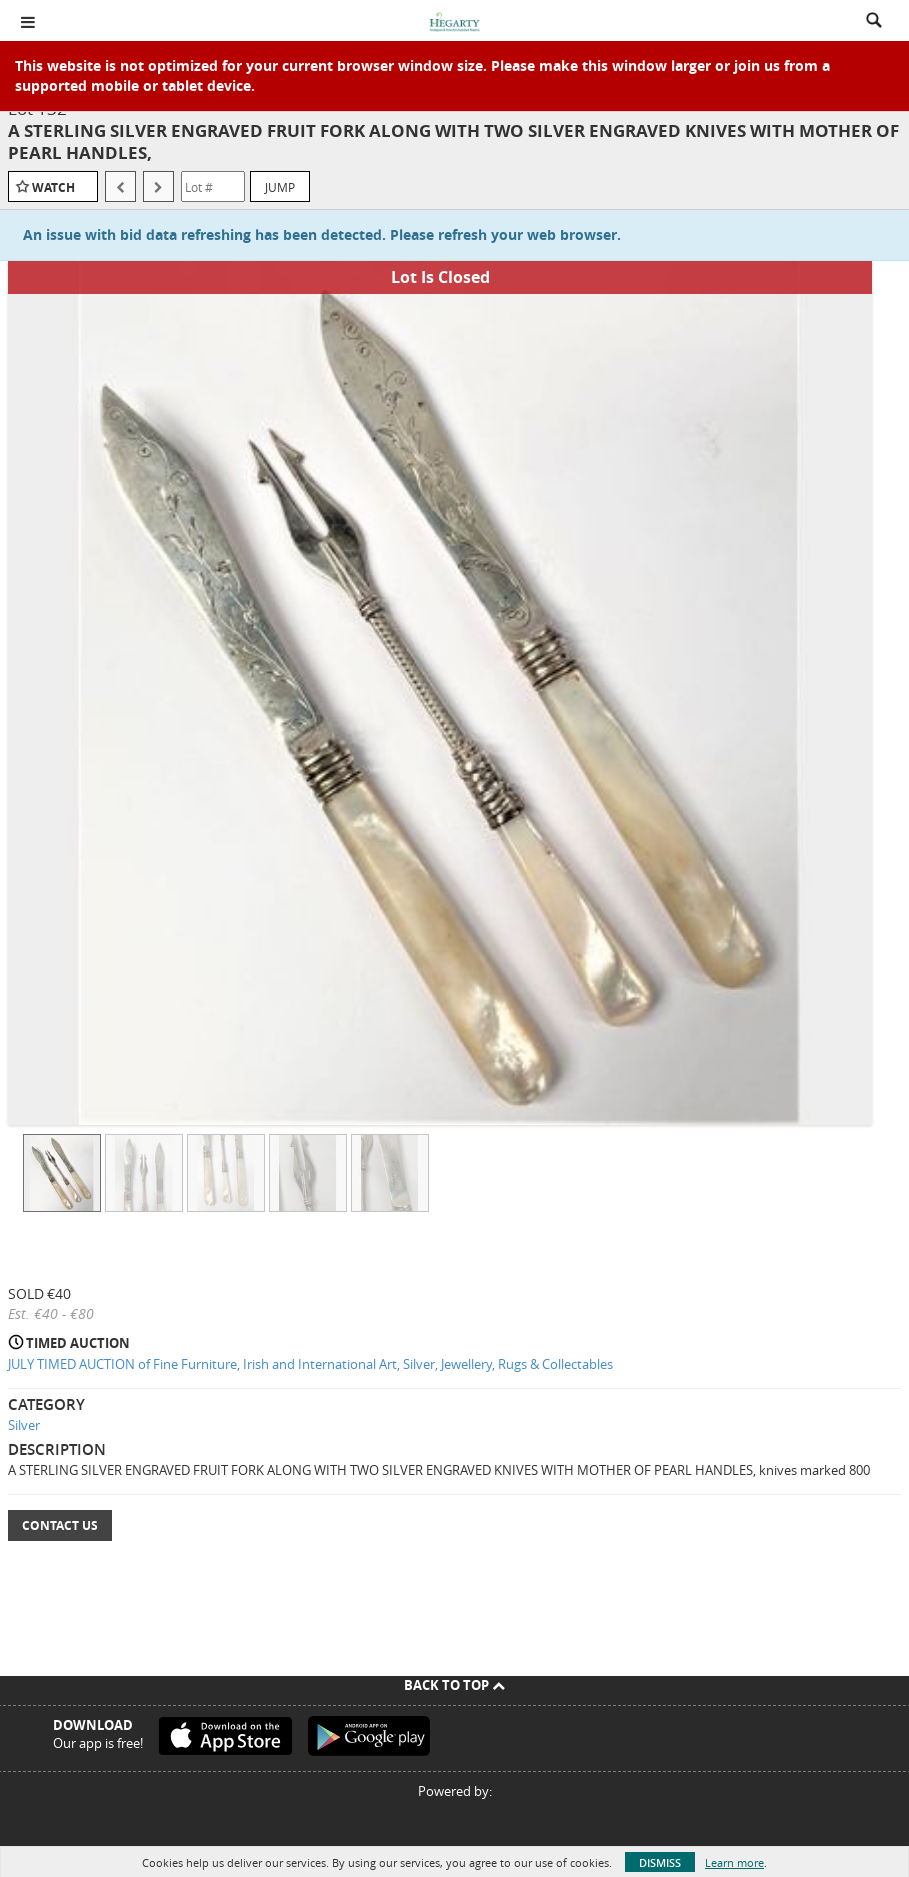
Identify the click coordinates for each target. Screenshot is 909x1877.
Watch (53, 187)
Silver (24, 1425)
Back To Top (454, 1685)
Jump (280, 187)
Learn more (734, 1862)
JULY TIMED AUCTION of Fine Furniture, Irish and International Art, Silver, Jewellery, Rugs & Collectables (310, 1364)
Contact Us (60, 1525)
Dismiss (660, 1862)
